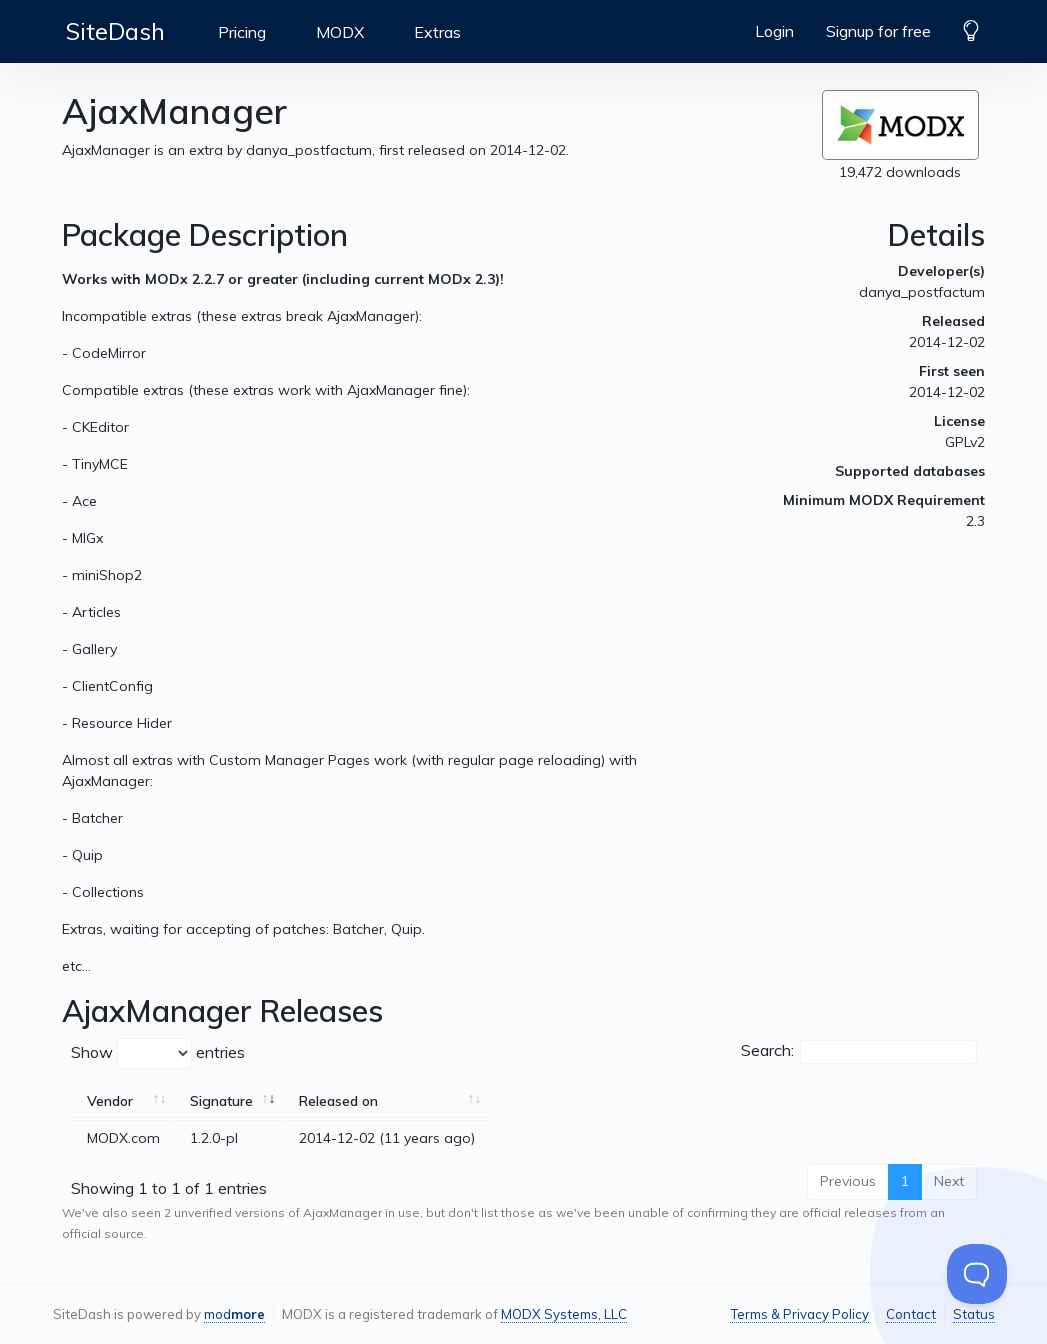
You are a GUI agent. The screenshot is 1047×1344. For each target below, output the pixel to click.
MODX (340, 32)
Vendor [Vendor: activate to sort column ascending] (110, 1101)
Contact (911, 1314)
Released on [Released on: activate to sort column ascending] (338, 1101)
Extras (437, 32)
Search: (859, 1052)
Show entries (158, 1053)
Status (974, 1314)
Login (774, 31)
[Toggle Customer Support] (977, 1274)
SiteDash (115, 31)
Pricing (242, 32)
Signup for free (878, 31)
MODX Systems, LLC (564, 1314)
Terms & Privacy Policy (799, 1314)
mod (234, 1314)
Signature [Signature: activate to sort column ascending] (221, 1101)
